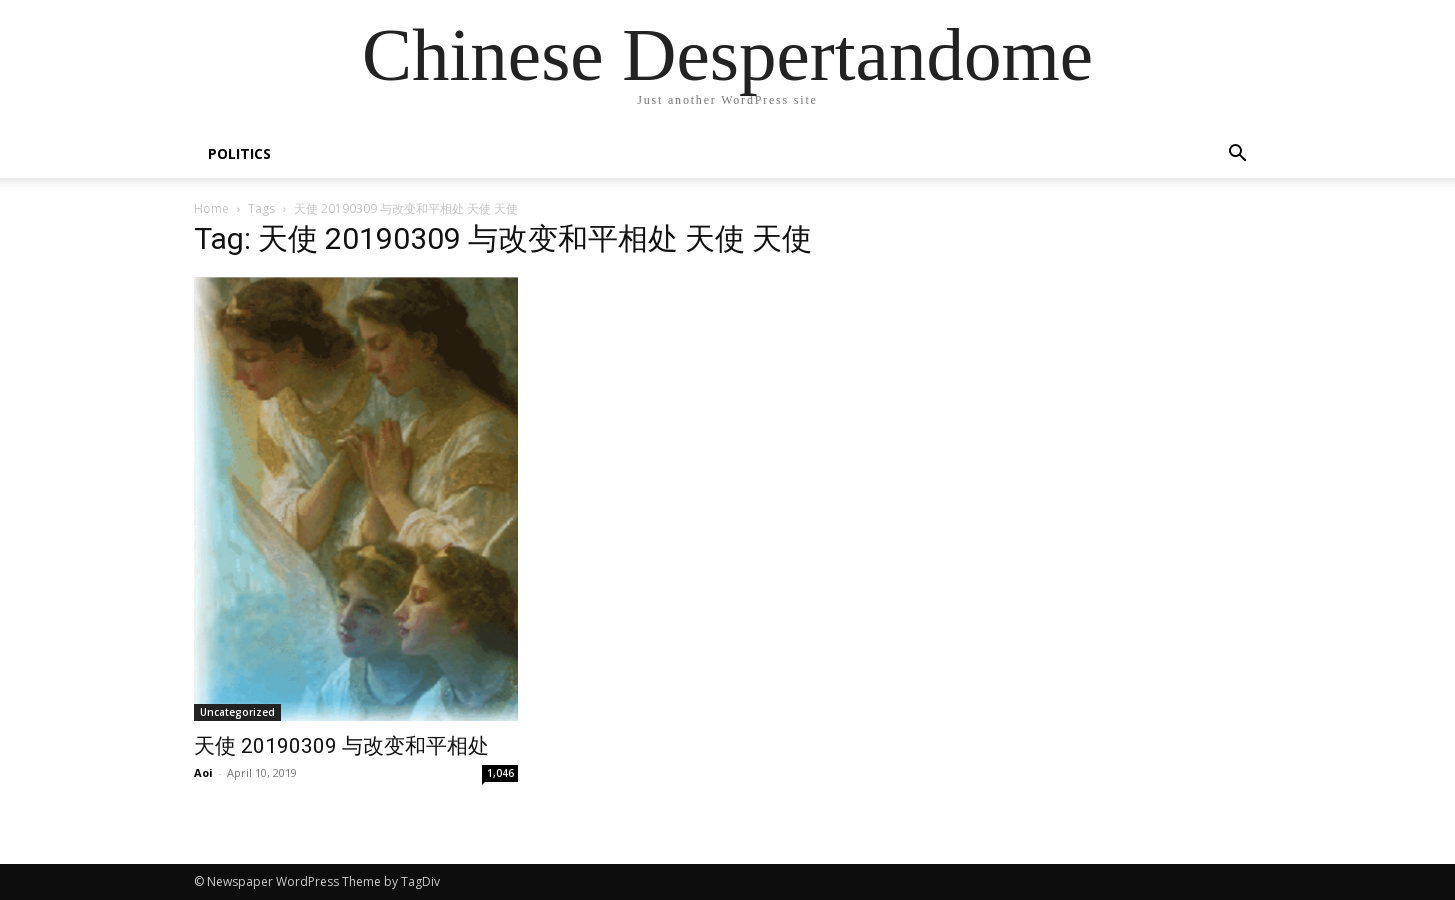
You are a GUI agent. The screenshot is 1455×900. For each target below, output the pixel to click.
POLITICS (239, 153)
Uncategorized (237, 712)
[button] (1238, 155)
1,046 (500, 773)
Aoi (203, 772)
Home (211, 208)
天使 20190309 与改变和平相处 (341, 746)
